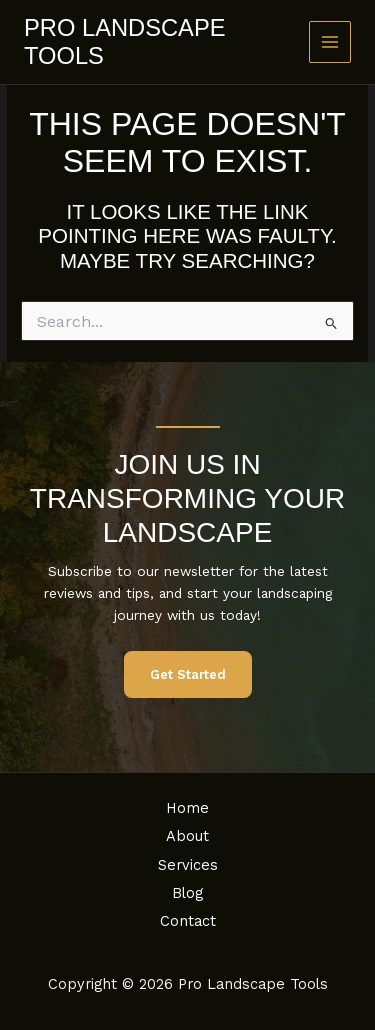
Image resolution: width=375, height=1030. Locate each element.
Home (187, 808)
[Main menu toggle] (330, 42)
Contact (188, 921)
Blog (187, 893)
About (187, 836)
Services (188, 865)
